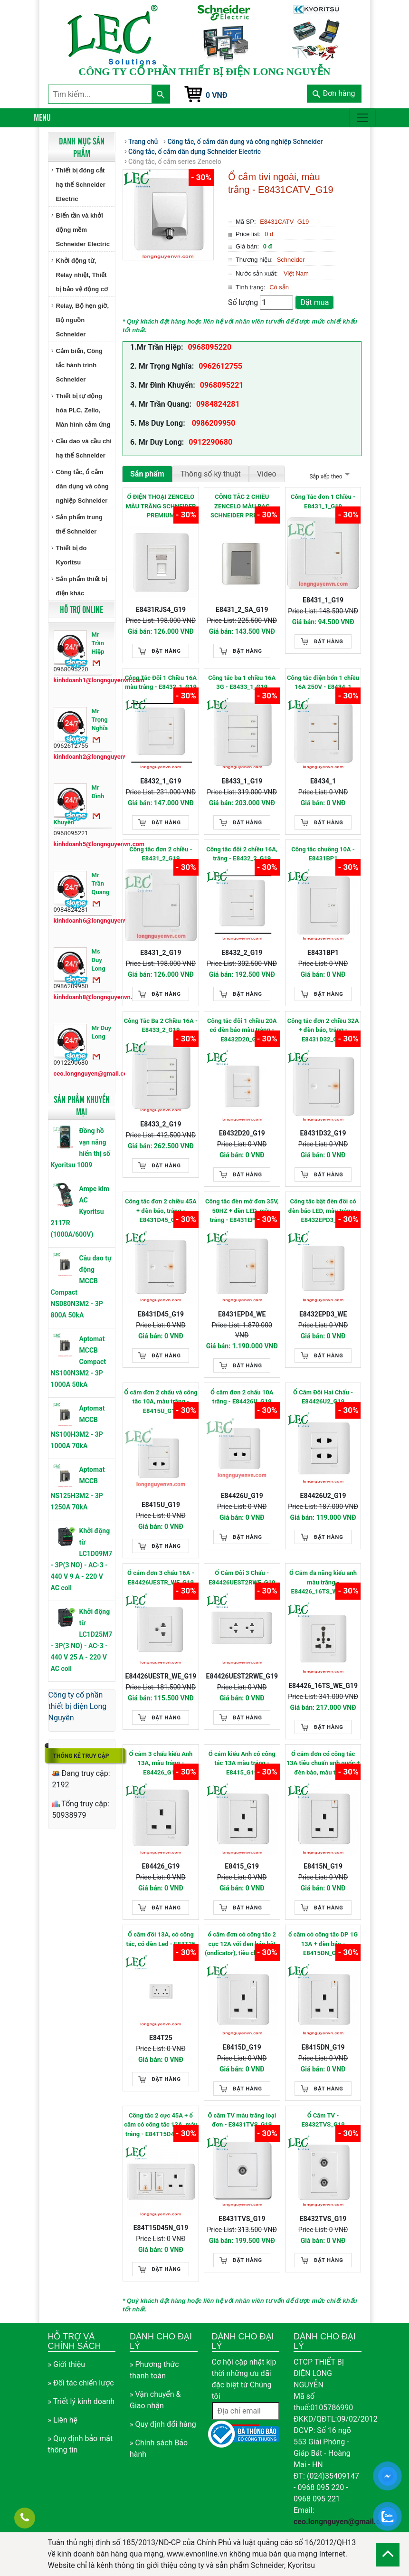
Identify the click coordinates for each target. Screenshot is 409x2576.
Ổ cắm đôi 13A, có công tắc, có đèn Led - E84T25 (161, 1939)
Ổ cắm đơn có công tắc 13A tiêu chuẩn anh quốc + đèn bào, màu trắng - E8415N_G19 (323, 1763)
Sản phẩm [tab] (147, 473)
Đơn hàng (334, 93)
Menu (42, 117)
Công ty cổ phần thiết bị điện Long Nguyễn (77, 1706)
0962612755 (220, 366)
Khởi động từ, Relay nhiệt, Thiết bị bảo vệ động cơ (82, 275)
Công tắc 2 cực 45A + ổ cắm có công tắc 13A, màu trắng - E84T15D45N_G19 (161, 2124)
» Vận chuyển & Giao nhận (155, 2400)
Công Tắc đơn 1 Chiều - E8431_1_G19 (323, 501)
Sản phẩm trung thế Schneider (79, 524)
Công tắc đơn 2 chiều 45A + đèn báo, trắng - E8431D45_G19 (161, 1210)
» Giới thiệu (67, 2364)
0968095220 (209, 347)
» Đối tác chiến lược (81, 2382)
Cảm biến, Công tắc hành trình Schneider (79, 365)
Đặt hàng (166, 651)
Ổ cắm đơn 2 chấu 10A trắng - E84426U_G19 (242, 1397)
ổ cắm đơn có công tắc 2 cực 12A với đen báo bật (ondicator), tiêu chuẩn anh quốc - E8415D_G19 (242, 1944)
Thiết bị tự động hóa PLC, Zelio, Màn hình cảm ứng (83, 410)
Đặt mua (314, 302)
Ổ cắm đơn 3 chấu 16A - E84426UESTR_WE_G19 (160, 1577)
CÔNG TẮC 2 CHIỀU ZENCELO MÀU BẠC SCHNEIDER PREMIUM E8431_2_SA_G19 (241, 506)
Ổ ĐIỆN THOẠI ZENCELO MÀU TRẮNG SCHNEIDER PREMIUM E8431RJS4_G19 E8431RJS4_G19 (160, 506)
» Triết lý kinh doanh (81, 2401)
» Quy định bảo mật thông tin (80, 2444)
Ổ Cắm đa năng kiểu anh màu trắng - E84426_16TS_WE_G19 (323, 1582)
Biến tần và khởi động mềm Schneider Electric (83, 230)
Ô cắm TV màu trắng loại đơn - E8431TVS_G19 (242, 2120)
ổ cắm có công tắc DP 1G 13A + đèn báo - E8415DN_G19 (323, 1943)
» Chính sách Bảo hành (159, 2448)
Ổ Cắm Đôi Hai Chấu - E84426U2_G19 (323, 1397)
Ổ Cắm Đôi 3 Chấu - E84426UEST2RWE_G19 (242, 1577)
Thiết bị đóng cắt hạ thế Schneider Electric (80, 184)
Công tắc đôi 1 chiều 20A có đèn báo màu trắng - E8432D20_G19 (242, 1030)
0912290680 (210, 442)
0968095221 (222, 385)
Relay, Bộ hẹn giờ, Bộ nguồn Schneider (82, 320)
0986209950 (213, 423)
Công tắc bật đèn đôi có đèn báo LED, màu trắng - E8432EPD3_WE (323, 1210)
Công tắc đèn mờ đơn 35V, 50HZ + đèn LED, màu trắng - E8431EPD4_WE (241, 1210)
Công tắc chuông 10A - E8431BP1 (323, 854)
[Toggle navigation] (362, 117)
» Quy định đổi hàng (163, 2424)
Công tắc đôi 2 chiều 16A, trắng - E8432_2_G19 (241, 854)
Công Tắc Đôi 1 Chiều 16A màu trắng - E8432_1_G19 (161, 682)
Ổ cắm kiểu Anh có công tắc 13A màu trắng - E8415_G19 (242, 1763)
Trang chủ (143, 141)
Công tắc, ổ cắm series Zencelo (174, 161)
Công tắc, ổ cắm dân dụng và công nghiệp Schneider (82, 486)
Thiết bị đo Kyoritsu (71, 555)
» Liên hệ (63, 2419)
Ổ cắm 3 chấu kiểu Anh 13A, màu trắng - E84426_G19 (161, 1763)
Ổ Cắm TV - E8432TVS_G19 (322, 2120)
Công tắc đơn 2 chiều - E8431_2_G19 (160, 854)
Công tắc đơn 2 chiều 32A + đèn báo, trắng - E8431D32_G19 (323, 1030)
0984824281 (218, 404)
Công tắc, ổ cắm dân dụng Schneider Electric (194, 151)
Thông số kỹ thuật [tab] (211, 473)
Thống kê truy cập (81, 1756)
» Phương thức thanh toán (154, 2370)
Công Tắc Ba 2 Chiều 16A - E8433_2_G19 (161, 1025)
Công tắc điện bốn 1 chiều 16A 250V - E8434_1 (323, 682)
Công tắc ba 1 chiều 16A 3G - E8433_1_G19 (242, 682)
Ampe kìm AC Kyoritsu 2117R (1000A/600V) (80, 1211)
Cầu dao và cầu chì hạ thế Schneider (84, 448)
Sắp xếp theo (328, 476)
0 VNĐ (217, 95)
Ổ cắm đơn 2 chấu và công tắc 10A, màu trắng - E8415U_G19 (160, 1401)
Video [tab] (266, 473)
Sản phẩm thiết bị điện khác (81, 586)
